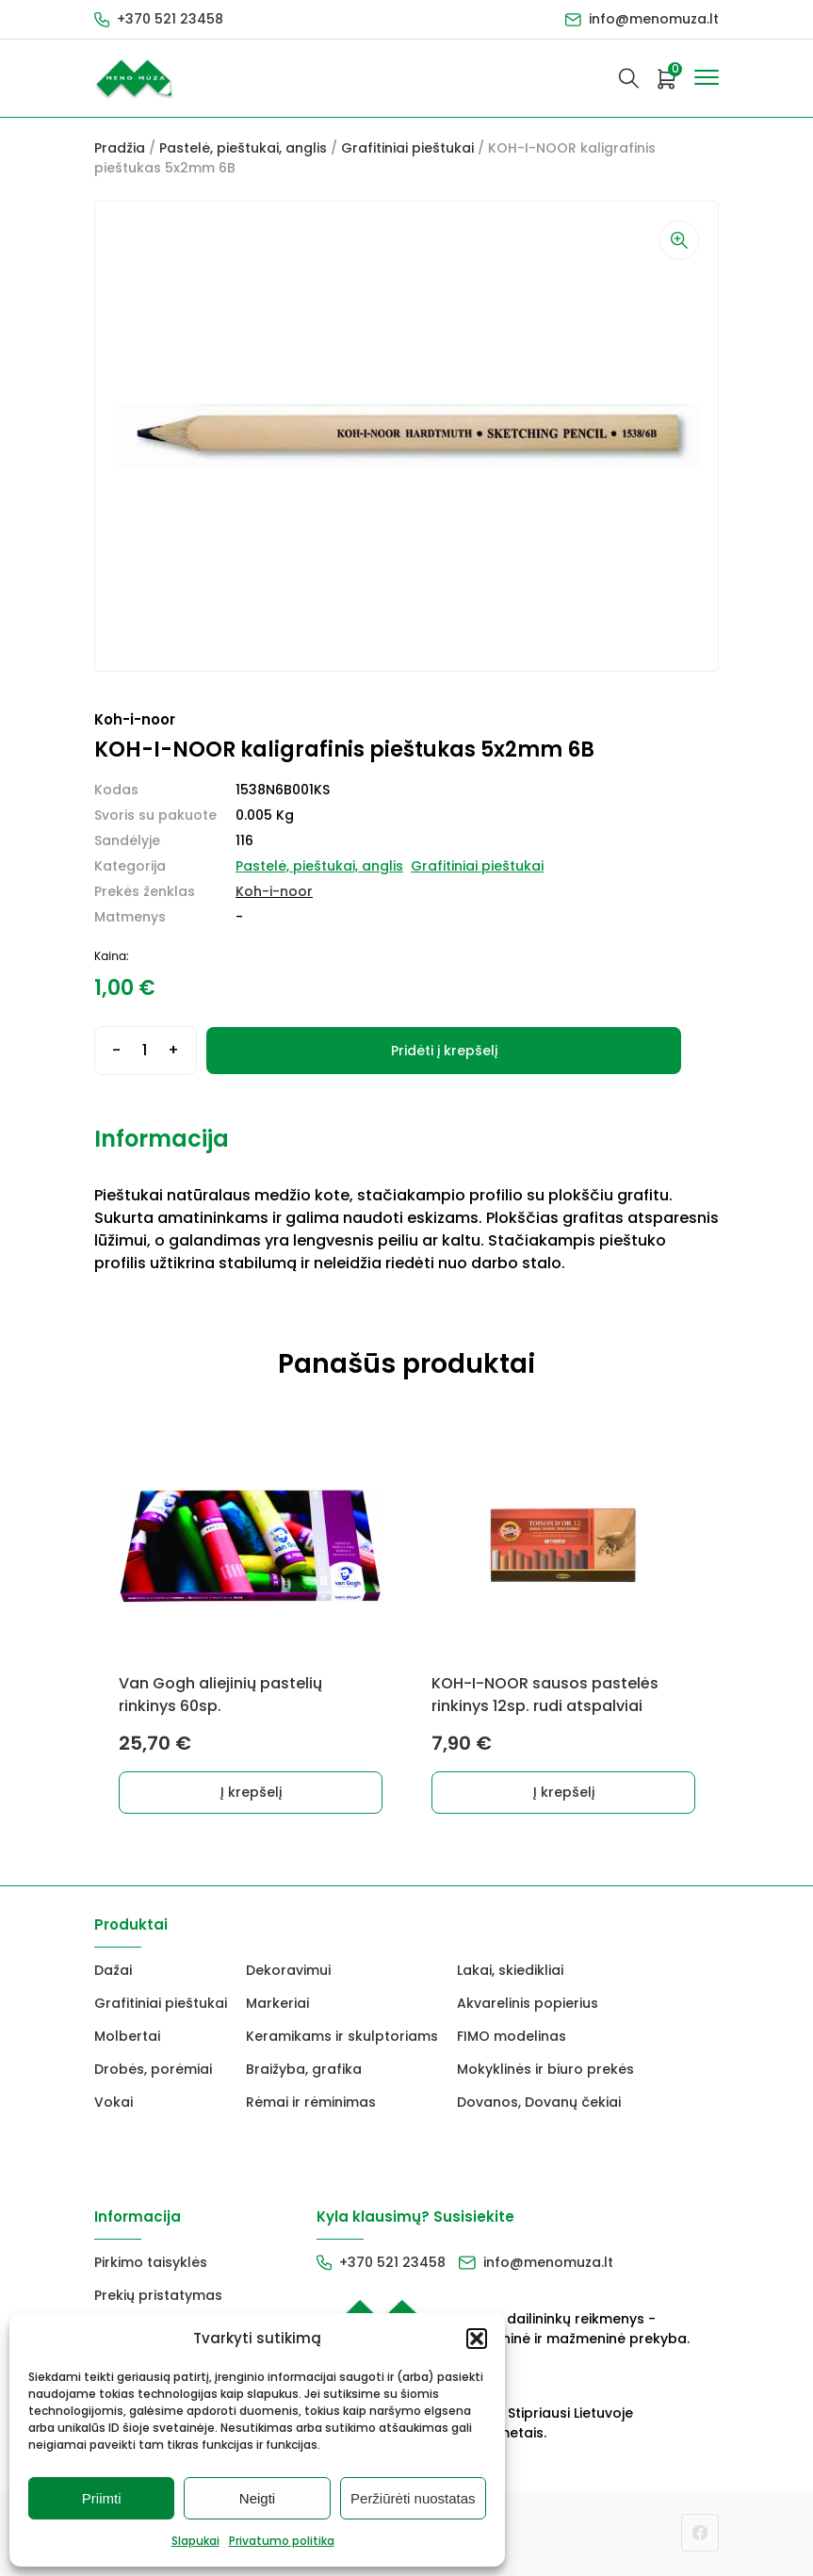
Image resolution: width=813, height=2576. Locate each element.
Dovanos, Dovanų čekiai (539, 2102)
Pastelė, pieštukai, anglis (243, 148)
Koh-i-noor (274, 891)
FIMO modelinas (511, 2036)
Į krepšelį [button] (251, 1792)
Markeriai (277, 2003)
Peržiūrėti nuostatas (413, 2498)
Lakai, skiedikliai (510, 1970)
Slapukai (195, 2541)
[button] (476, 2338)
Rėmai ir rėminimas (311, 2102)
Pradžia (119, 148)
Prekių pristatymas (158, 2295)
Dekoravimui (288, 1970)
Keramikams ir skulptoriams (342, 2036)
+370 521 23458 (170, 18)
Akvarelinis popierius (527, 2003)
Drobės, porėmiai (153, 2069)
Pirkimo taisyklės (150, 2262)
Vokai (113, 2102)
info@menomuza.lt (654, 18)
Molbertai (127, 2036)
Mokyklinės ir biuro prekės (545, 2069)
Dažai (113, 1970)
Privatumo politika (281, 2541)
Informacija (161, 1138)
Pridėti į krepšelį (444, 1050)
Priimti (102, 2498)
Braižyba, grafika (304, 2069)
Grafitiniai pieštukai (407, 148)
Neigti (257, 2498)
